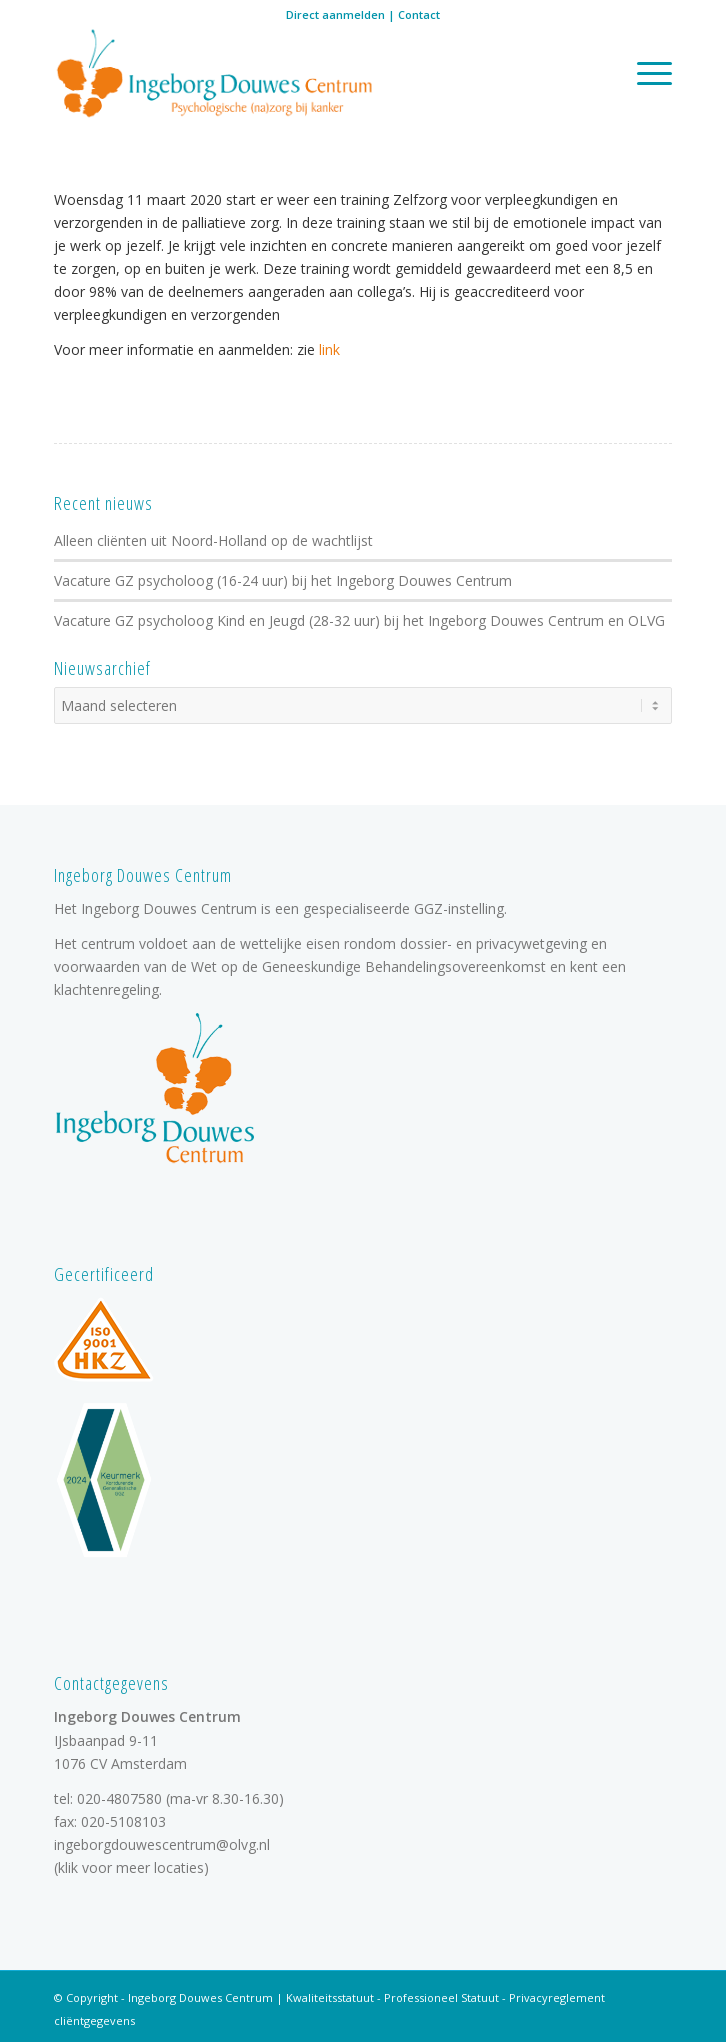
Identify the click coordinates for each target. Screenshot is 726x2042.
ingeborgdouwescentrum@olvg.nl (162, 1844)
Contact (419, 14)
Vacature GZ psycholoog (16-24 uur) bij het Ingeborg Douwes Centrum (283, 580)
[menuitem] (644, 72)
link (327, 349)
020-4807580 (119, 1798)
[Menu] (644, 72)
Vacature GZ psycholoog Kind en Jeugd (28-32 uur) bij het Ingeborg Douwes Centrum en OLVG (359, 620)
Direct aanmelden (335, 14)
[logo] (301, 75)
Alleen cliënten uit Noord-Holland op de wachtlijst (213, 540)
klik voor (85, 1867)
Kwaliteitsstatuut (330, 1997)
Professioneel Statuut (441, 1997)
